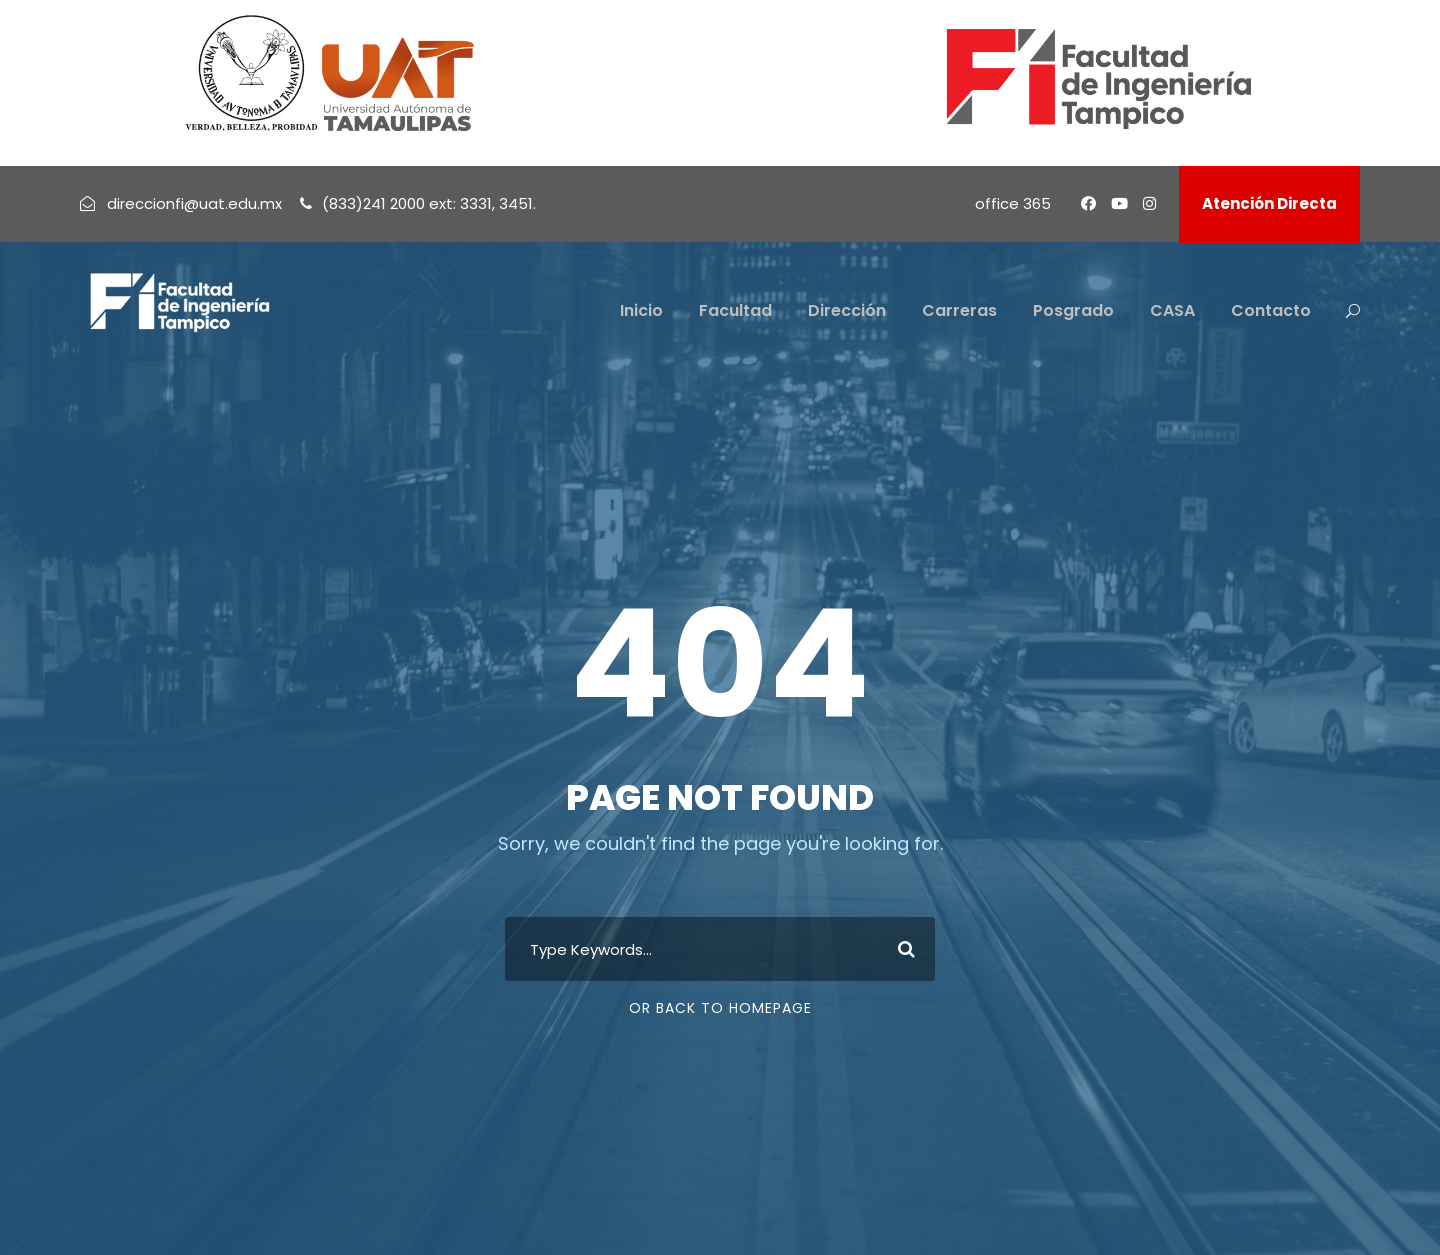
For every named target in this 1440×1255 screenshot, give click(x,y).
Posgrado (1073, 310)
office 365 (1013, 203)
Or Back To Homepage (720, 1008)
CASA (1172, 310)
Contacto (1271, 310)
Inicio (641, 310)
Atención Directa (1269, 203)
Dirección (847, 310)
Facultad (735, 310)
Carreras (959, 310)
